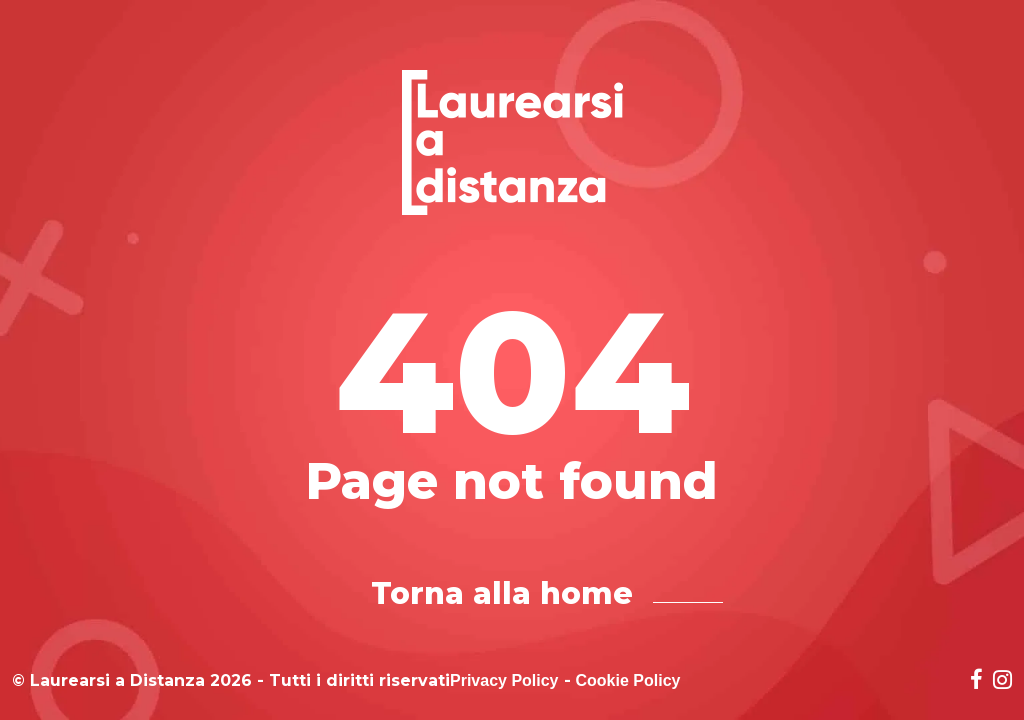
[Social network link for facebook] (976, 681)
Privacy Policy (504, 681)
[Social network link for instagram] (1002, 681)
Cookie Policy (628, 681)
